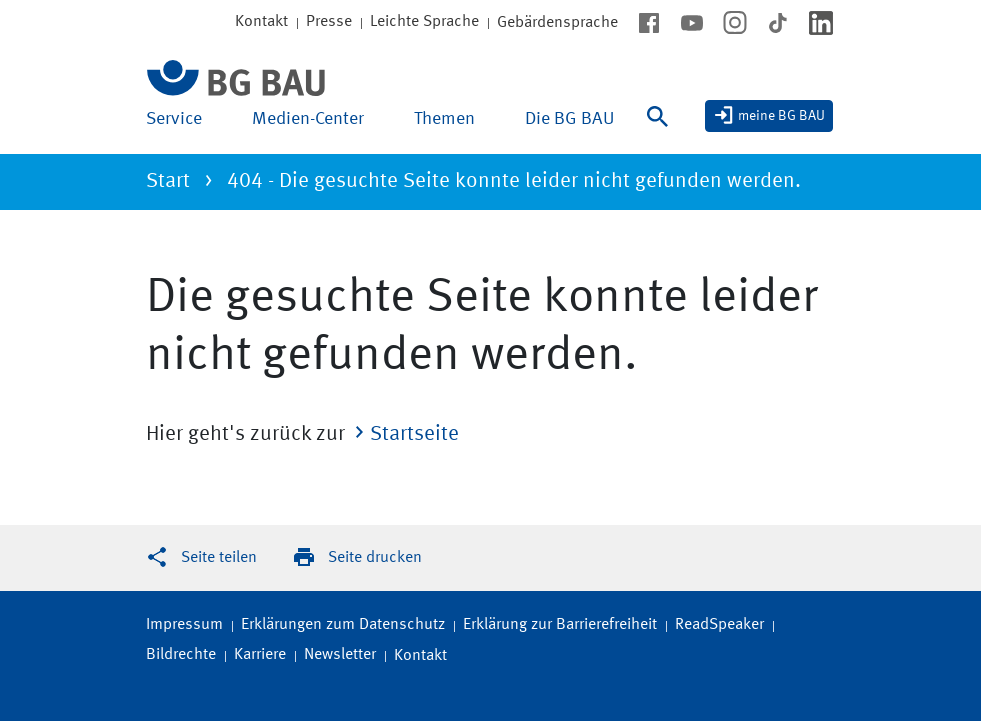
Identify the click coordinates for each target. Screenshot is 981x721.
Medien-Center (308, 119)
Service (174, 119)
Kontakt (420, 656)
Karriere (260, 655)
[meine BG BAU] (769, 116)
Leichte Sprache (424, 22)
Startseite (414, 434)
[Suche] (662, 129)
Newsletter (340, 655)
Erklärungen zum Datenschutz (343, 625)
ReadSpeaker (719, 625)
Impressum (184, 625)
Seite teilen (219, 558)
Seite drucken (375, 558)
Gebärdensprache (557, 23)
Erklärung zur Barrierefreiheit (560, 625)
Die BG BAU (569, 119)
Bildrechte (181, 655)
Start (168, 181)
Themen (444, 119)
